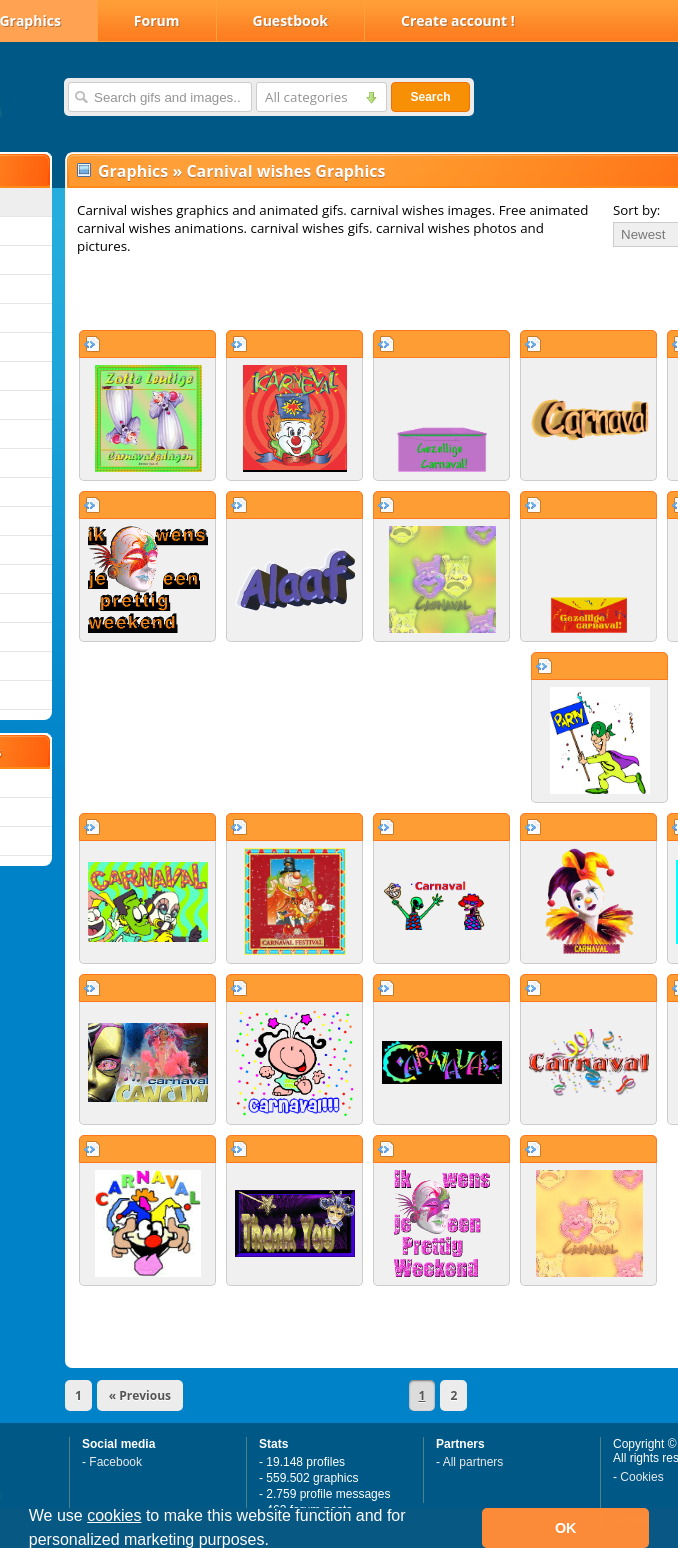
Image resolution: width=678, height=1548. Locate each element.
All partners (473, 1462)
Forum (157, 20)
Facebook (115, 1462)
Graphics (133, 171)
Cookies (641, 1477)
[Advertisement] (302, 292)
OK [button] (566, 1528)
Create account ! (458, 20)
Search (430, 97)
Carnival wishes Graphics (285, 171)
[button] (276, 1542)
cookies (114, 1515)
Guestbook (291, 20)
